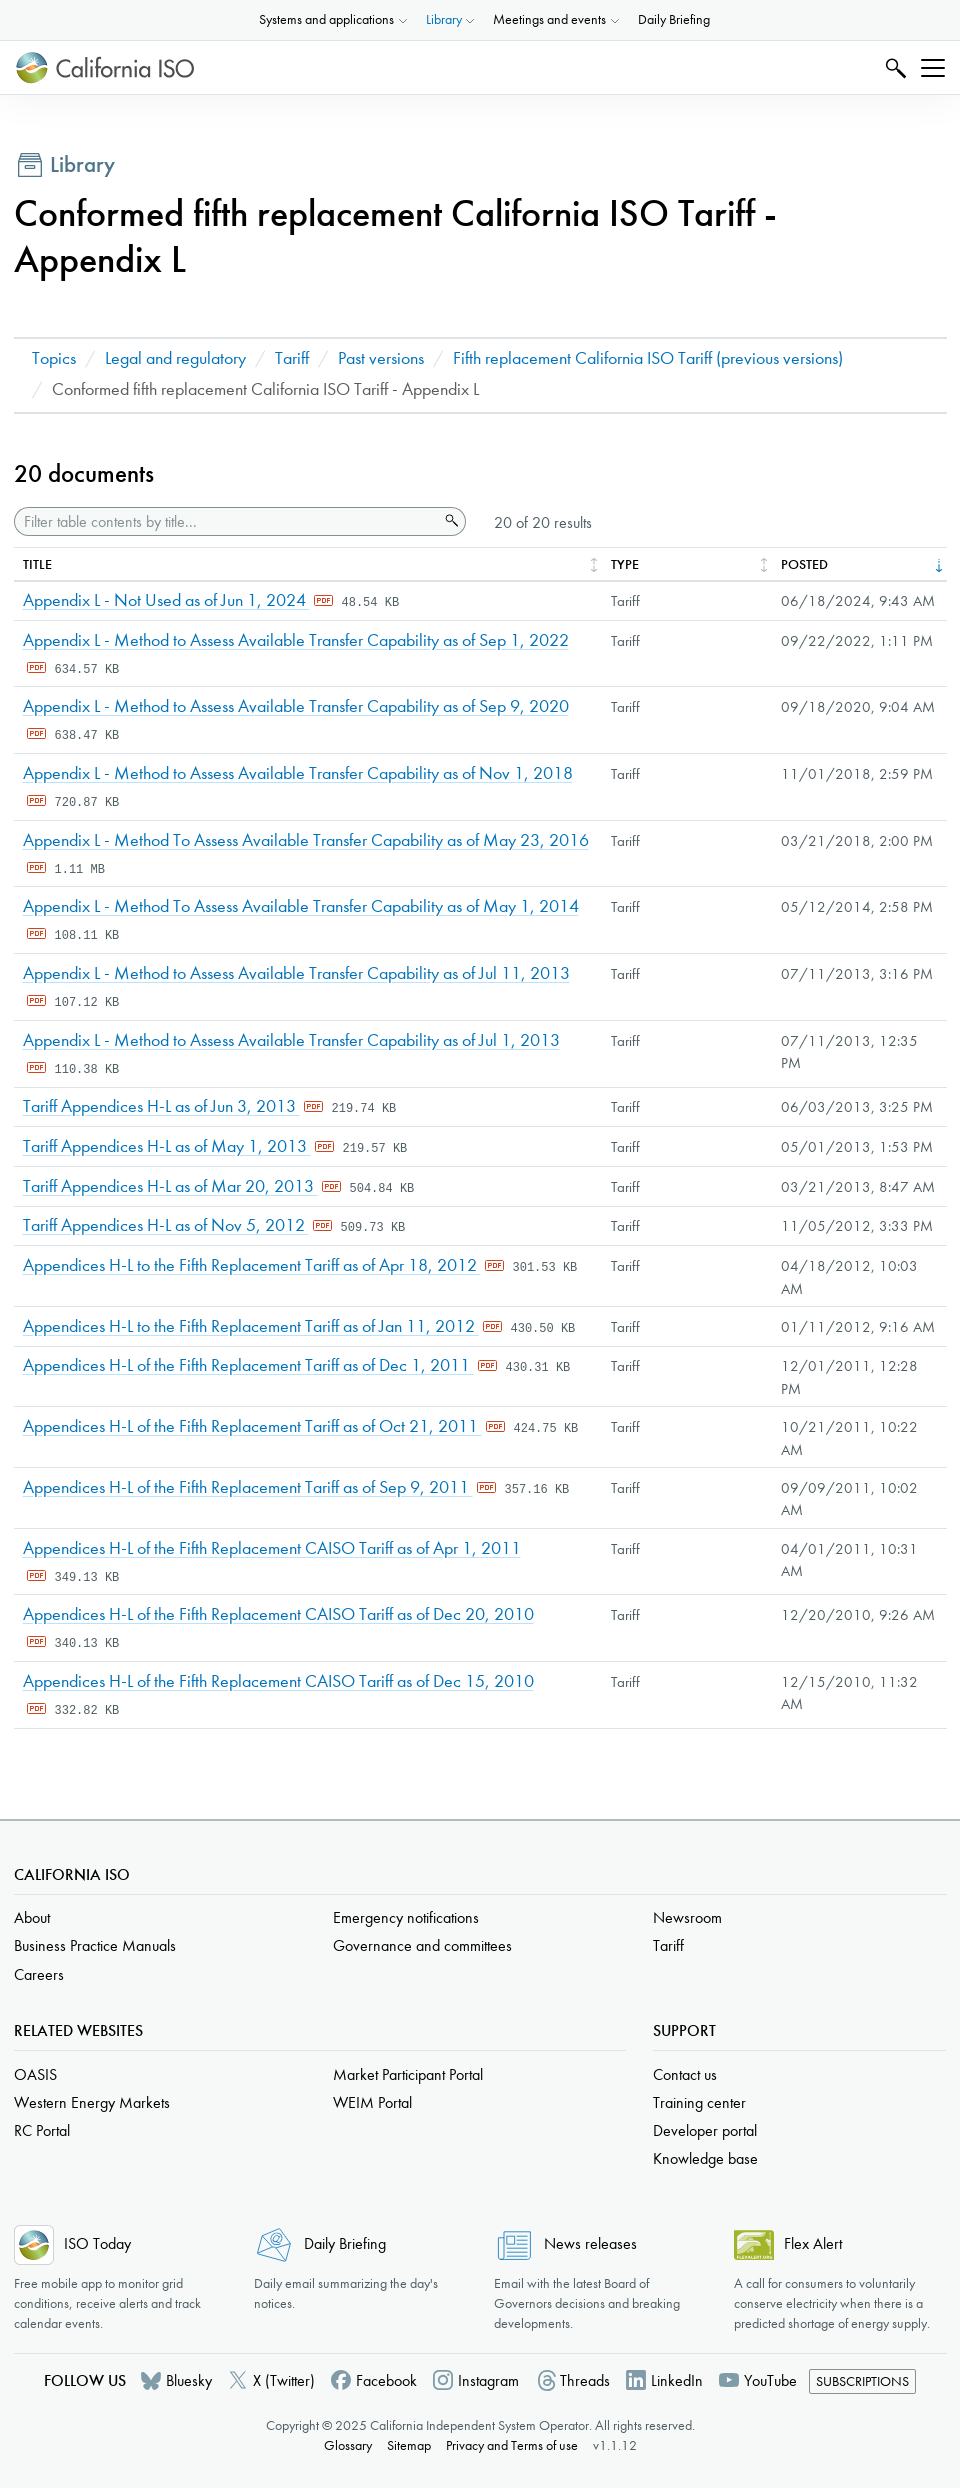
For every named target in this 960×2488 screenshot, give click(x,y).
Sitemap (409, 2445)
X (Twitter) (284, 2380)
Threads (585, 2380)
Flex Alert (813, 2243)
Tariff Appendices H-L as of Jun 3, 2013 (161, 1106)
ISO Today (97, 2243)
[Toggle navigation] (933, 68)
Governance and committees (422, 1945)
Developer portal (705, 2130)
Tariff (292, 358)
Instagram (488, 2380)
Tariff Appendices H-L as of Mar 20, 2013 (170, 1186)
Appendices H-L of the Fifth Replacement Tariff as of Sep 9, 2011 (248, 1487)
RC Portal (42, 2130)
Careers (39, 1974)
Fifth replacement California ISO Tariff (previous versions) (648, 358)
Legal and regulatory (175, 358)
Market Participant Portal (408, 2074)
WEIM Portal (372, 2102)
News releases (590, 2243)
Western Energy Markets (92, 2102)
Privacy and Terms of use (512, 2445)
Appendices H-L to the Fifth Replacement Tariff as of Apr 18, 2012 (252, 1265)
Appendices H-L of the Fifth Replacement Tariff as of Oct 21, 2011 (252, 1426)
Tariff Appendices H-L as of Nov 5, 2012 (166, 1225)
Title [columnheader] (37, 564)
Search (893, 67)
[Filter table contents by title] (226, 521)
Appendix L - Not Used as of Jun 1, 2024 (166, 600)
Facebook (386, 2380)
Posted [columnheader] (804, 564)
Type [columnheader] (625, 564)
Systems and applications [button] (326, 19)
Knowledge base (705, 2158)
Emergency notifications (406, 1917)
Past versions (381, 358)
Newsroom (687, 1917)
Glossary (348, 2445)
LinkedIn (677, 2380)
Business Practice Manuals (95, 1945)
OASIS (35, 2074)
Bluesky (189, 2380)
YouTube (770, 2380)
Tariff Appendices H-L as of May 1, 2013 (167, 1146)
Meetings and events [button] (549, 19)
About (32, 1917)
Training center (699, 2102)
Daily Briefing (674, 19)
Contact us (685, 2074)
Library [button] (444, 19)
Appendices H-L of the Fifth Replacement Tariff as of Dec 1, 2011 (248, 1365)
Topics (54, 358)
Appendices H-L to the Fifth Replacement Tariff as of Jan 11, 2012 (251, 1326)
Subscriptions (862, 2381)
